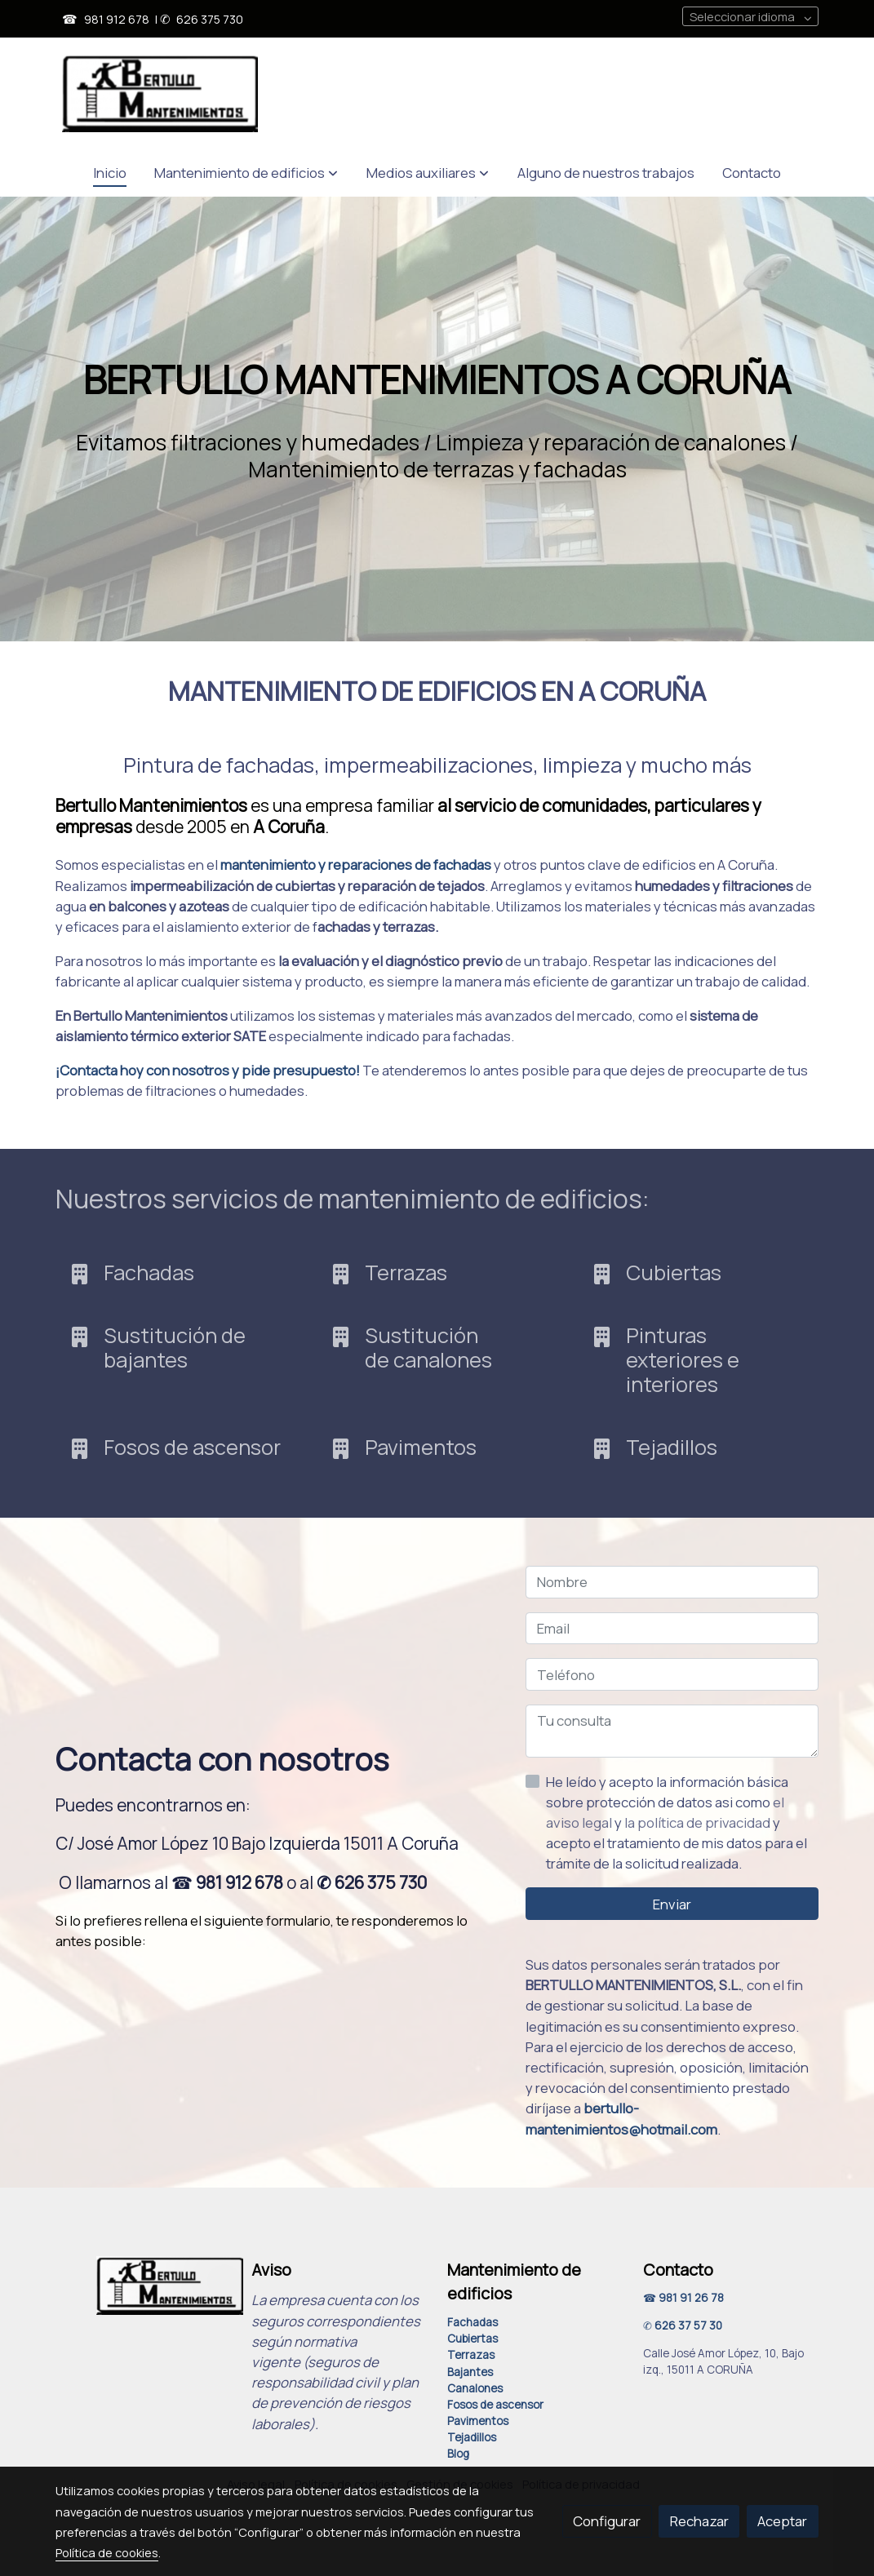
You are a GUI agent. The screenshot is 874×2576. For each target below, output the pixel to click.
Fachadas (472, 2322)
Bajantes (470, 2372)
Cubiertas (472, 2338)
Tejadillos (471, 2437)
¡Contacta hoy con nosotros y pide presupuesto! (207, 1070)
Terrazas (471, 2355)
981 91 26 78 (691, 2297)
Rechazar (699, 2521)
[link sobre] (143, 2285)
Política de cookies (106, 2552)
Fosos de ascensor (495, 2404)
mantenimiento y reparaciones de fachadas (355, 864)
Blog (458, 2453)
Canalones (475, 2388)
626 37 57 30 (688, 2325)
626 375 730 (209, 19)
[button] (246, 173)
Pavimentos (477, 2421)
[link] (160, 93)
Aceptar (782, 2521)
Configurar (607, 2521)
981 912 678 (116, 19)
